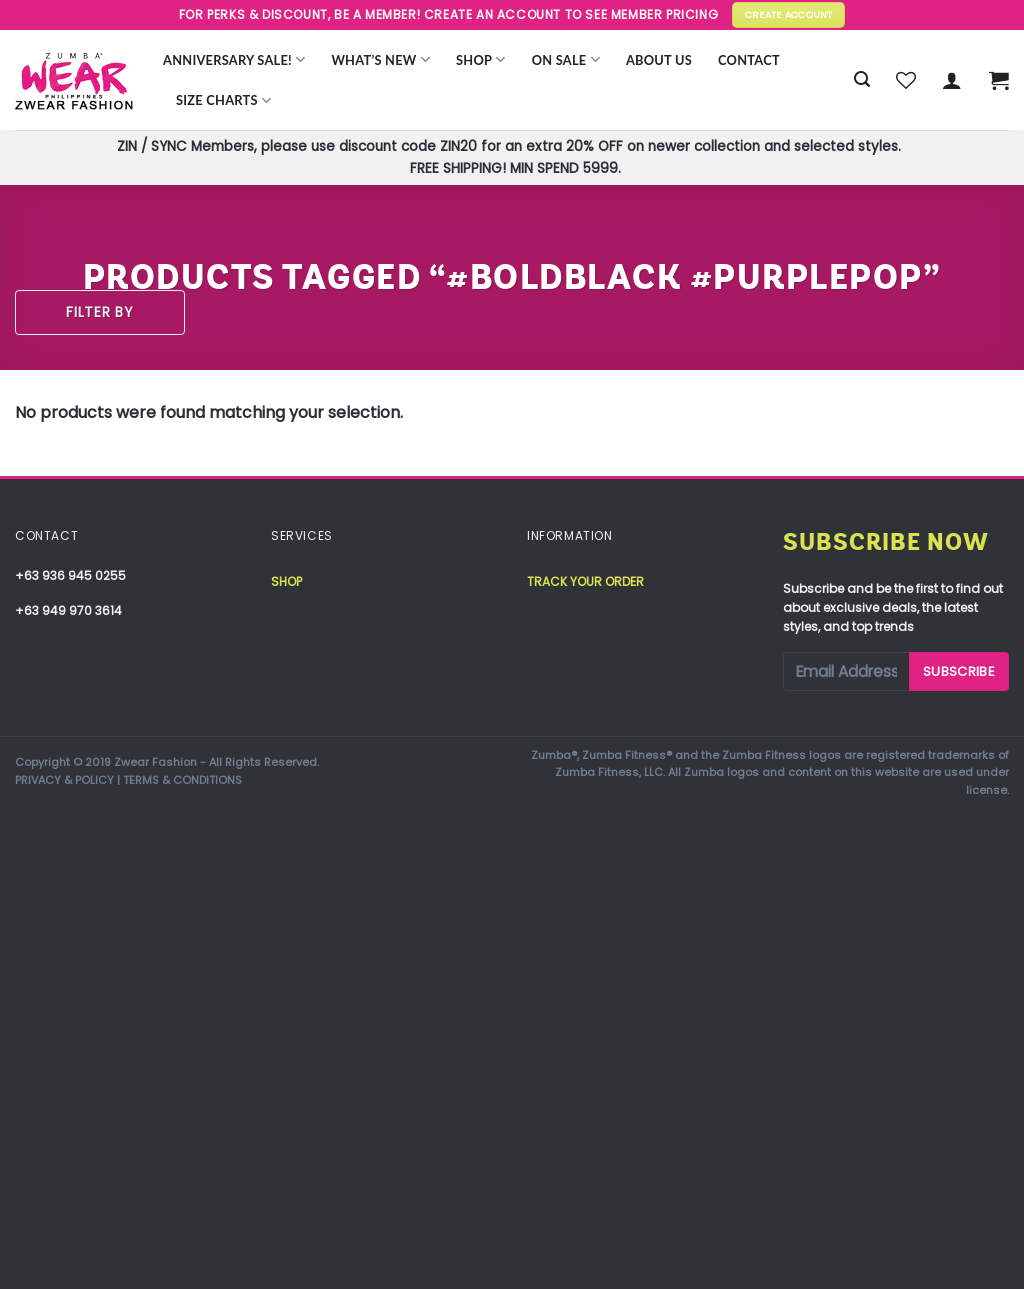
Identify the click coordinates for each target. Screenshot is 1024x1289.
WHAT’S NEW (380, 59)
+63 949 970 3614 (68, 610)
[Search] (862, 79)
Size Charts (223, 100)
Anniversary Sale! (234, 59)
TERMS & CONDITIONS (182, 780)
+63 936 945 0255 (70, 575)
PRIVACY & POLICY (64, 780)
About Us (659, 60)
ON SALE (566, 59)
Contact (749, 60)
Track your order (585, 581)
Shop (481, 59)
